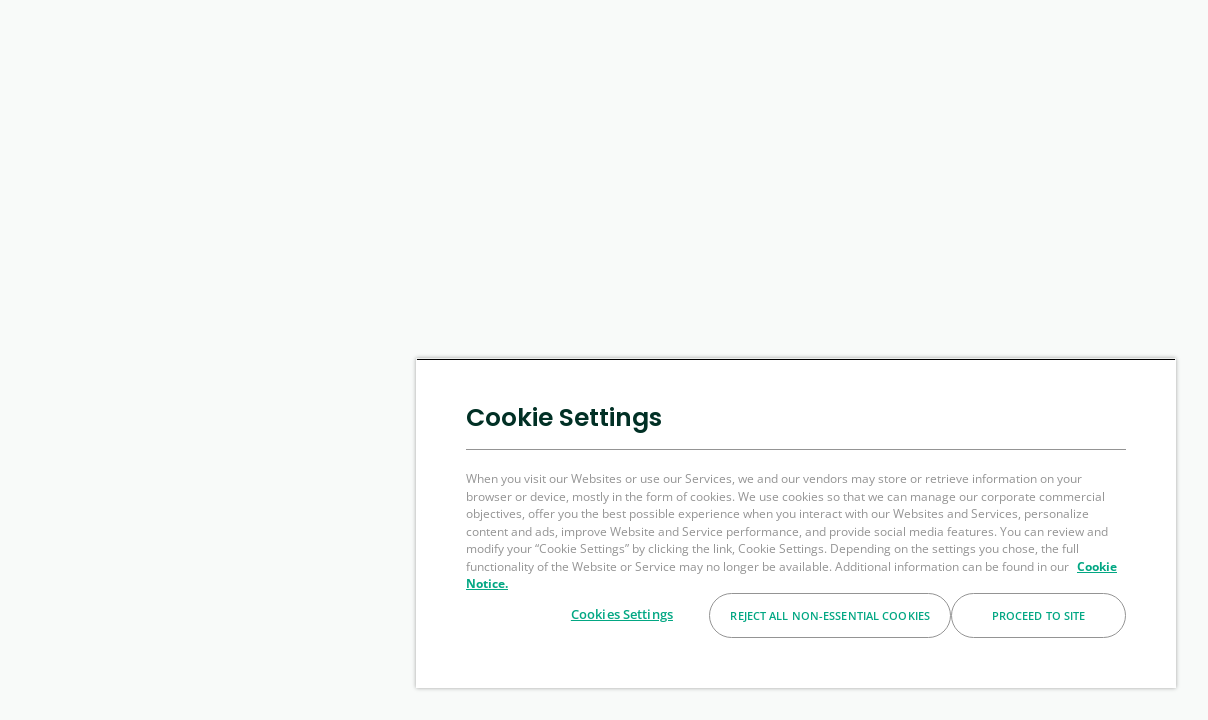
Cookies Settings (622, 614)
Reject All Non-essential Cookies (830, 615)
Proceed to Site (1039, 615)
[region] (825, 523)
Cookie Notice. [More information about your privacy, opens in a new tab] (809, 583)
